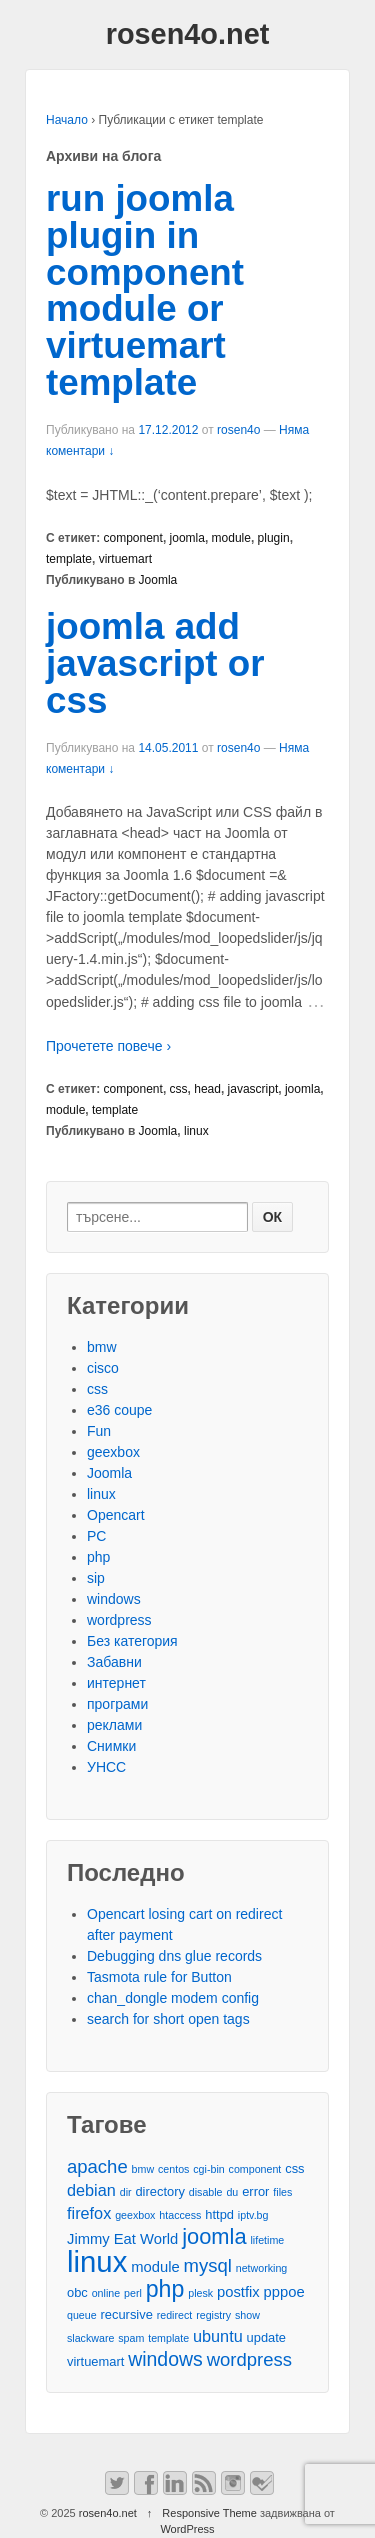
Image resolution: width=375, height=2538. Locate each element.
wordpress (119, 1620)
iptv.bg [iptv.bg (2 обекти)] (253, 2215)
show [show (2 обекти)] (247, 2315)
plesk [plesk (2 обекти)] (200, 2293)
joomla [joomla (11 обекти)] (214, 2236)
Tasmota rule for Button (159, 1977)
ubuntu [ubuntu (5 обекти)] (218, 2336)
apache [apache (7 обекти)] (97, 2166)
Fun (99, 1431)
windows (114, 1599)
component (133, 538)
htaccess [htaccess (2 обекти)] (180, 2215)
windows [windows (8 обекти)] (165, 2359)
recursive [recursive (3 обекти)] (127, 2314)
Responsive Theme (209, 2513)
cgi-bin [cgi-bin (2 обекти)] (208, 2169)
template (69, 559)
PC (96, 1536)
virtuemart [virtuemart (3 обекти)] (95, 2361)
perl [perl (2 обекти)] (133, 2293)
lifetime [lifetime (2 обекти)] (268, 2240)
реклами (114, 1725)
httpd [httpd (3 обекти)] (219, 2214)
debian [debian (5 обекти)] (91, 2190)
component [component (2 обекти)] (255, 2169)
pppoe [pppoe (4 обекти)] (284, 2292)
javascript (253, 1089)
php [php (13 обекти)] (165, 2289)
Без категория (132, 1641)
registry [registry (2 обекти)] (213, 2315)
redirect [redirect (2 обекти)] (175, 2315)
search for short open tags (168, 2019)
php (98, 1557)
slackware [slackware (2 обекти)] (90, 2338)
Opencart (116, 1515)
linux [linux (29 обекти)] (97, 2261)
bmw (102, 1347)
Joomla (158, 580)
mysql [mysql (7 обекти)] (208, 2265)
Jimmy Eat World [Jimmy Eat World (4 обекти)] (122, 2239)
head (207, 1089)
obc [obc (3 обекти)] (77, 2292)
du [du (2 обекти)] (232, 2192)
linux (196, 1131)
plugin (274, 538)
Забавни (114, 1662)
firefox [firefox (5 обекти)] (89, 2213)
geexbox (113, 1452)
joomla (187, 538)
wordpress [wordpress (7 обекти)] (249, 2359)
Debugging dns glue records (174, 1956)
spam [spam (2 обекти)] (131, 2338)
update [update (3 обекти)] (266, 2337)
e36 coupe (119, 1410)
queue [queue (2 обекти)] (82, 2315)
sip (96, 1578)
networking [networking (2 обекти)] (262, 2268)
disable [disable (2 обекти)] (206, 2192)
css (179, 1089)
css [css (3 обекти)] (294, 2168)
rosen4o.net (188, 34)
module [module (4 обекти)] (155, 2267)
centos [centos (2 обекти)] (173, 2169)
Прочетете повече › (108, 1046)
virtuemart (125, 559)
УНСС (106, 1767)
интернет (116, 1683)
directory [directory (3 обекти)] (159, 2191)
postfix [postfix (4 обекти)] (238, 2292)
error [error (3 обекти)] (255, 2191)
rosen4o (238, 430)
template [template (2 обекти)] (168, 2338)
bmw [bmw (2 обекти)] (143, 2169)
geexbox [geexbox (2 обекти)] (135, 2215)
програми (117, 1704)
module (231, 538)
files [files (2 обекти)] (282, 2192)
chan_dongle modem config (173, 1998)
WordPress (187, 2529)
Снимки (111, 1746)
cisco (103, 1368)
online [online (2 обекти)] (106, 2293)
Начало (67, 120)
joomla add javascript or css (155, 663)
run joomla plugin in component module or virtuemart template (145, 290)
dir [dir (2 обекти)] (126, 2192)
